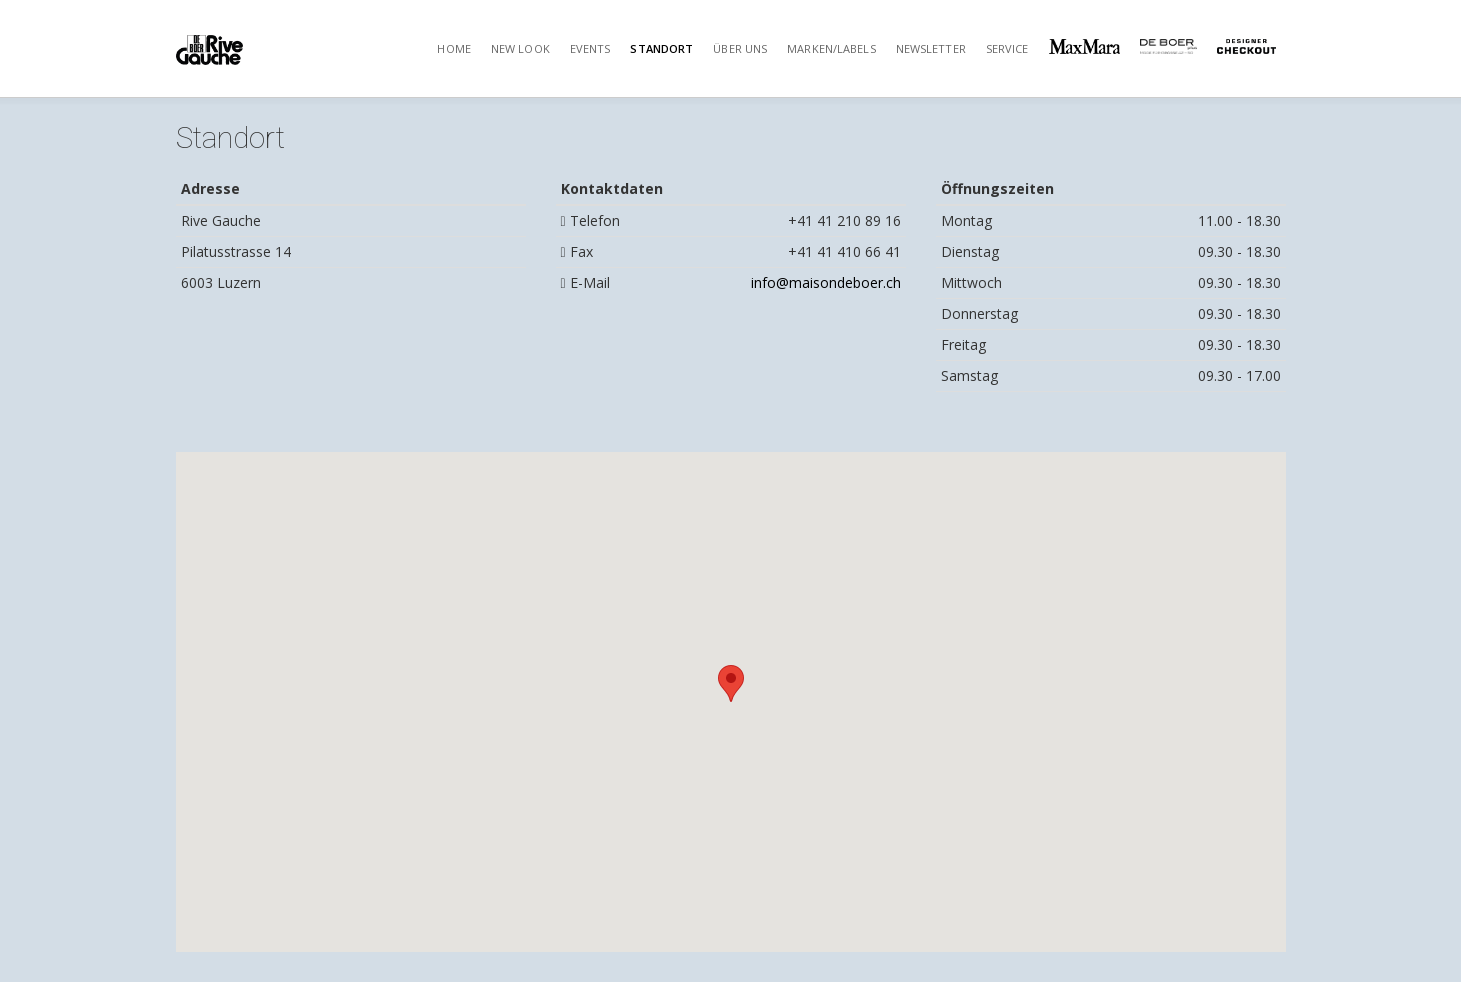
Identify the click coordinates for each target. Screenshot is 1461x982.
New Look (520, 48)
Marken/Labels (831, 48)
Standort (661, 48)
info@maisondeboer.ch (826, 282)
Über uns (740, 48)
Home (453, 48)
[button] (731, 683)
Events (590, 48)
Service (1007, 48)
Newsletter (931, 48)
